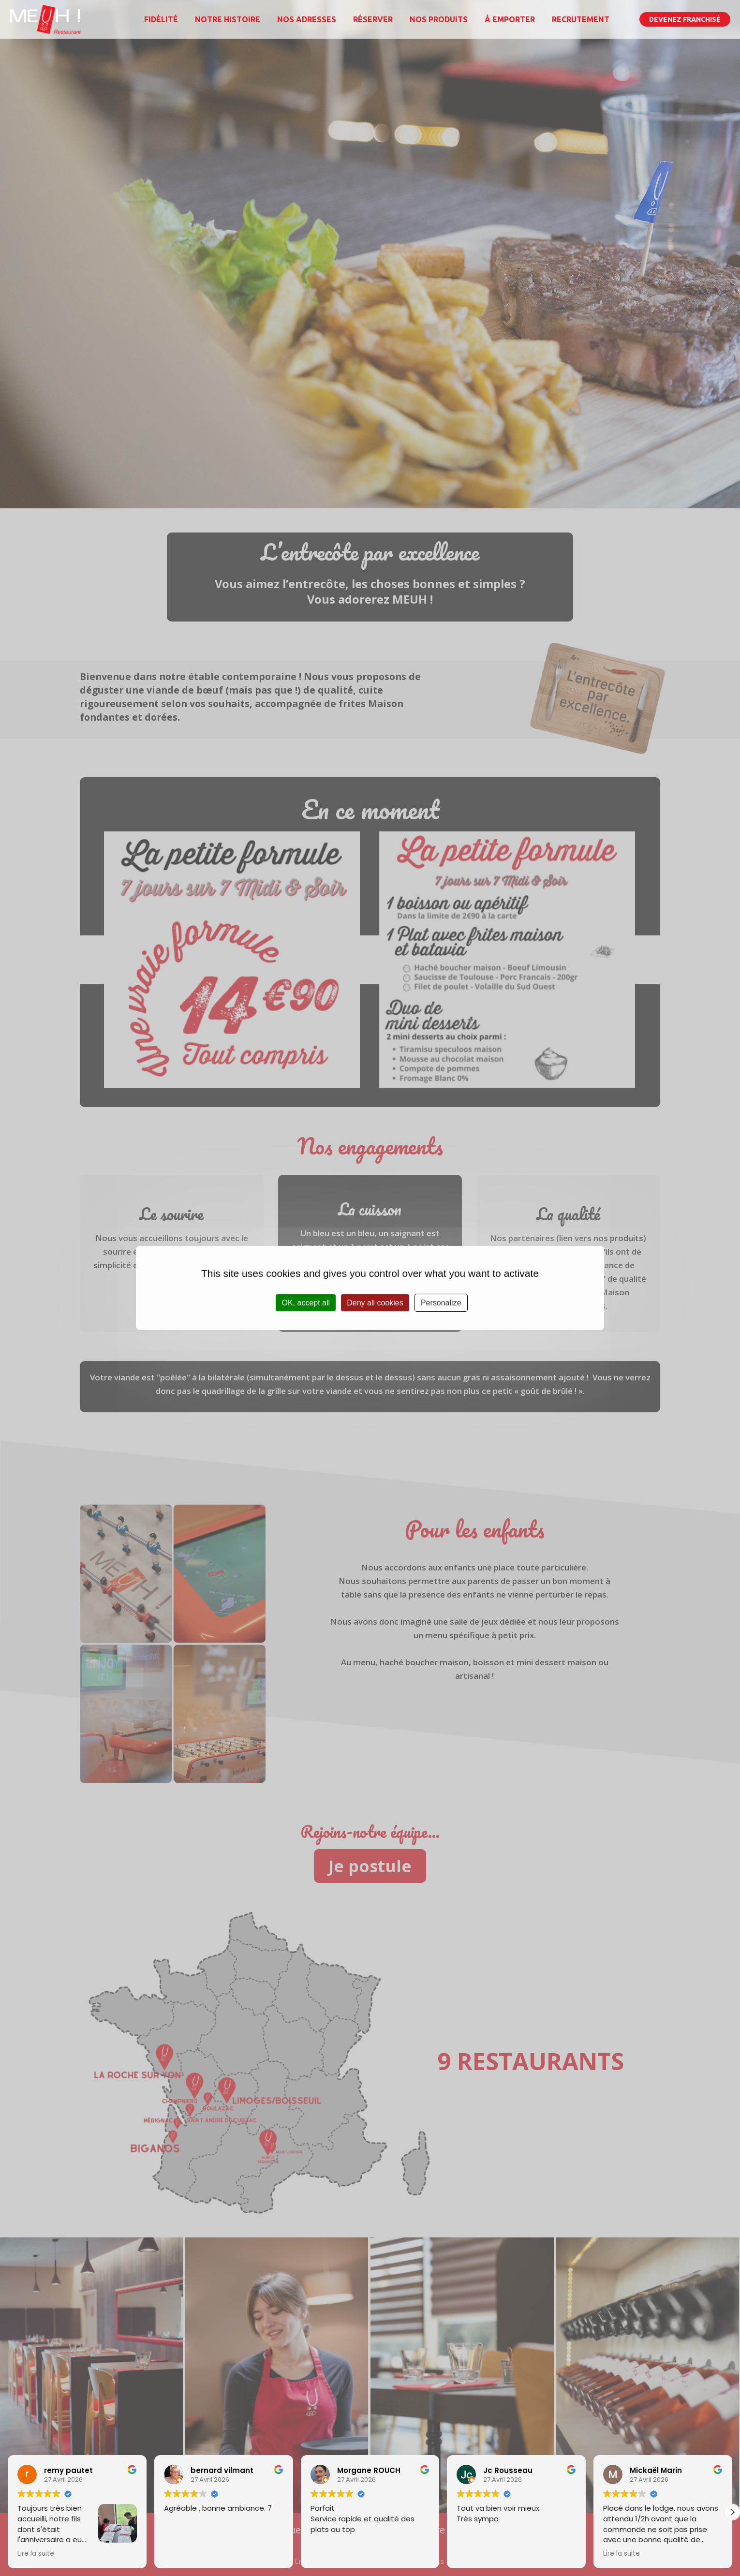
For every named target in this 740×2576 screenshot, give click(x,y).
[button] (732, 2512)
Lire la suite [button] (35, 2553)
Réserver (373, 19)
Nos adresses (306, 19)
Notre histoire (227, 19)
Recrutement (580, 19)
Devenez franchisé (685, 19)
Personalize (441, 1303)
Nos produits (439, 19)
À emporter (510, 19)
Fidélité (161, 19)
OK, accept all (305, 1303)
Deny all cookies (375, 1303)
